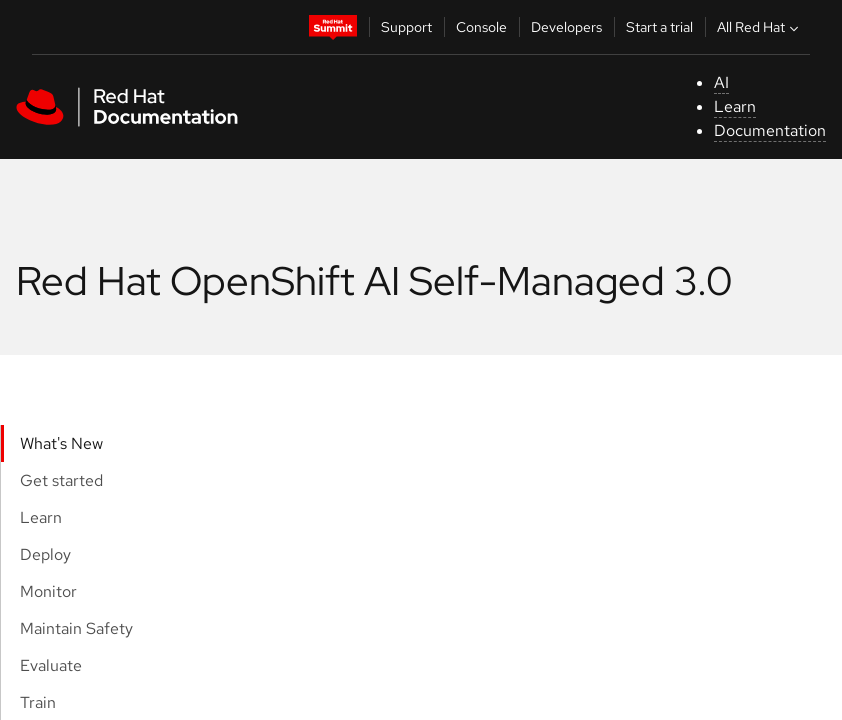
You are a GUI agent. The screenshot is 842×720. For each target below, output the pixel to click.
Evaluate (51, 665)
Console (481, 27)
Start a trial (659, 27)
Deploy (45, 554)
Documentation (770, 130)
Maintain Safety (76, 628)
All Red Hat (760, 27)
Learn (735, 106)
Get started (61, 480)
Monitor (48, 591)
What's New (61, 443)
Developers (566, 27)
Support (406, 27)
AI (721, 82)
